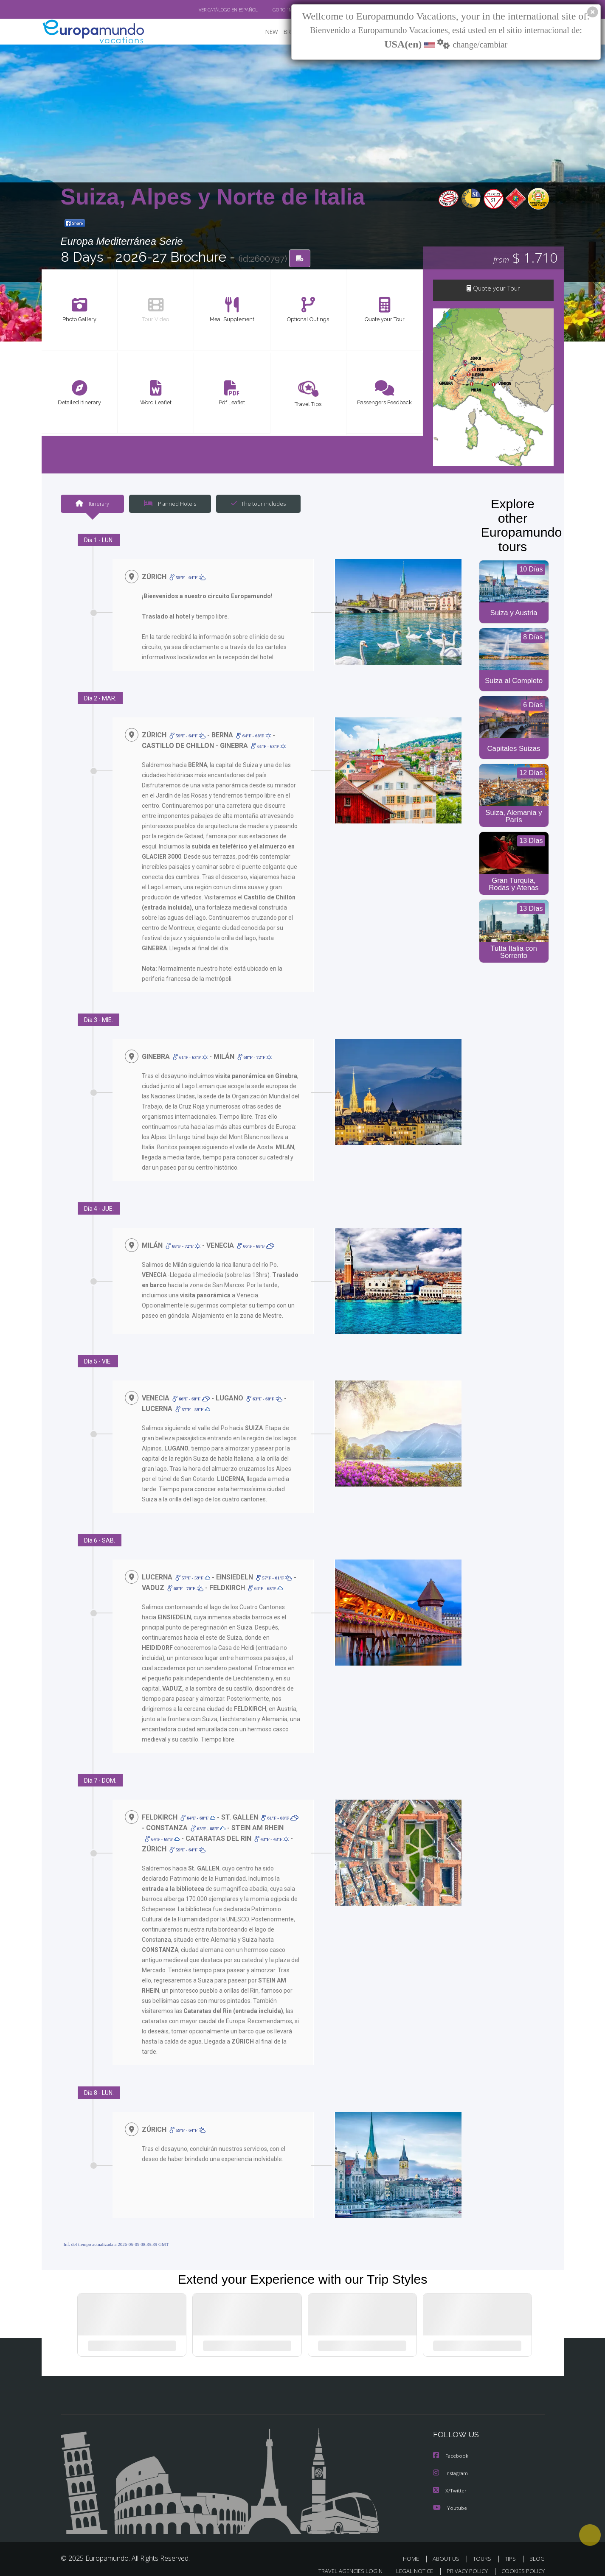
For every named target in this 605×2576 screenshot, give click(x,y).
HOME (414, 2549)
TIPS (511, 2549)
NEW (263, 32)
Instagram (451, 2464)
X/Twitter (450, 2481)
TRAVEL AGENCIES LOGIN (342, 2561)
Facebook (451, 2447)
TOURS (483, 2549)
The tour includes (255, 504)
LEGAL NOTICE (408, 2561)
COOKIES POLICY (521, 2561)
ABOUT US (448, 2549)
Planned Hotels (168, 504)
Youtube (450, 2498)
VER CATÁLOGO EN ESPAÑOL (208, 9)
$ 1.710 (525, 258)
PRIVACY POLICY (463, 2561)
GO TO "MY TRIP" (276, 9)
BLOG (536, 2549)
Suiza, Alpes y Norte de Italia (213, 197)
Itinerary (92, 504)
